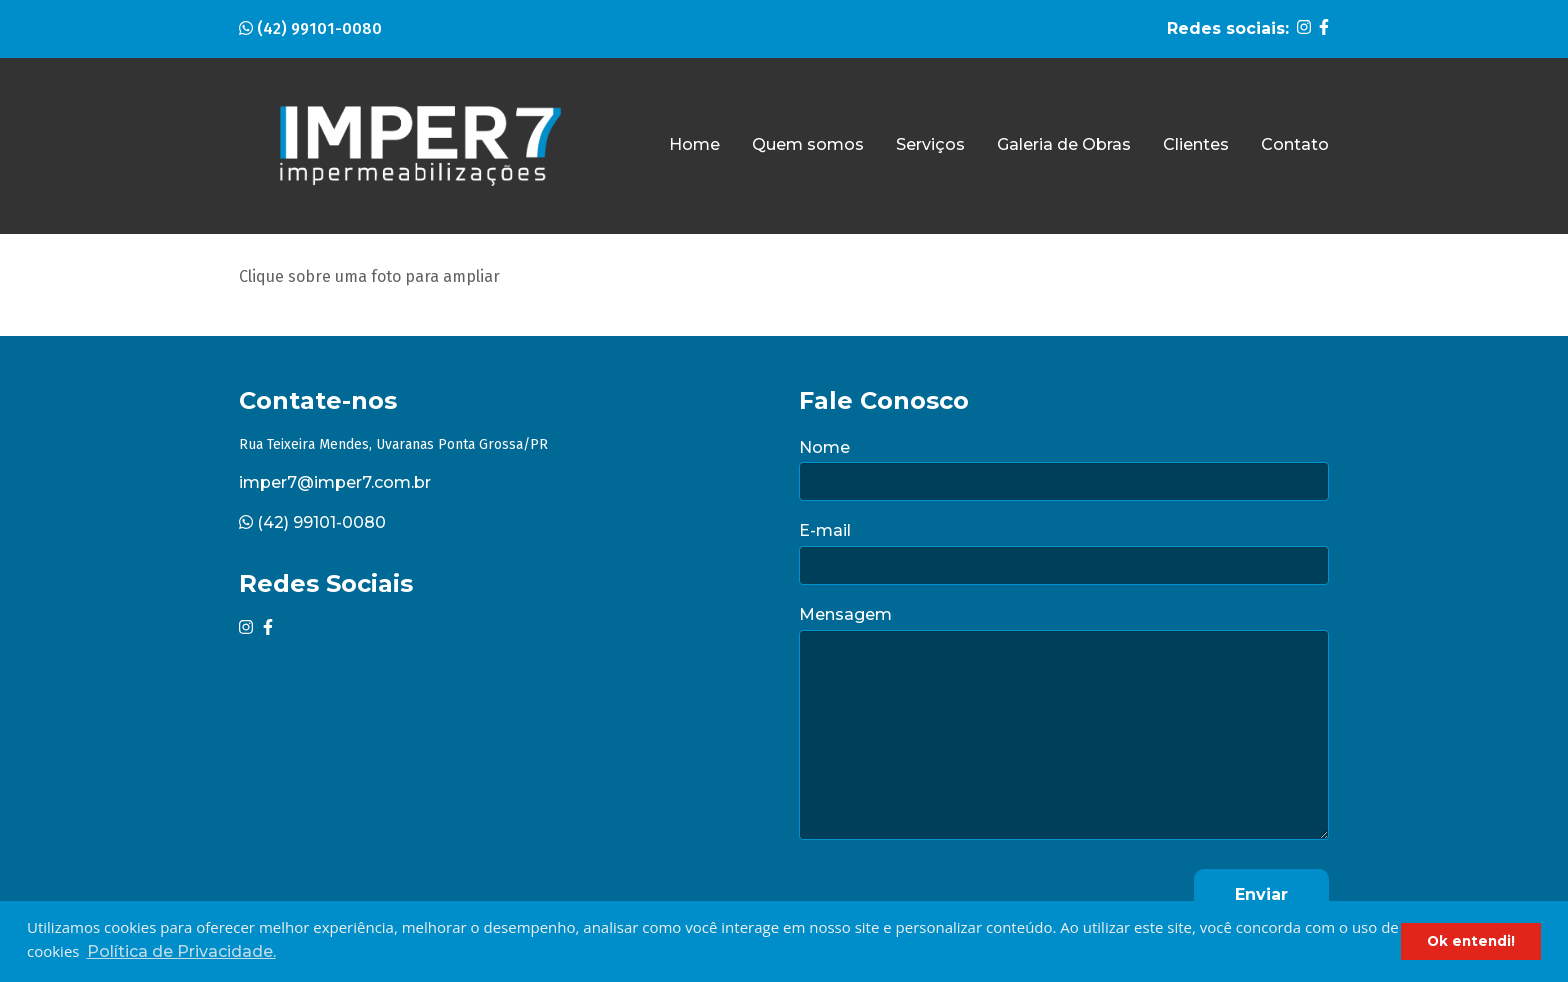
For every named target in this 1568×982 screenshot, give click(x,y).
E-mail (825, 530)
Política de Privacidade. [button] (181, 951)
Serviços (930, 144)
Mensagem (845, 614)
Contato (1295, 144)
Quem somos (808, 144)
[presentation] (951, 895)
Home (694, 144)
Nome (824, 447)
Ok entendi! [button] (1471, 941)
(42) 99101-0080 (310, 28)
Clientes (1196, 144)
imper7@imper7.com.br (335, 482)
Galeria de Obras (1064, 144)
